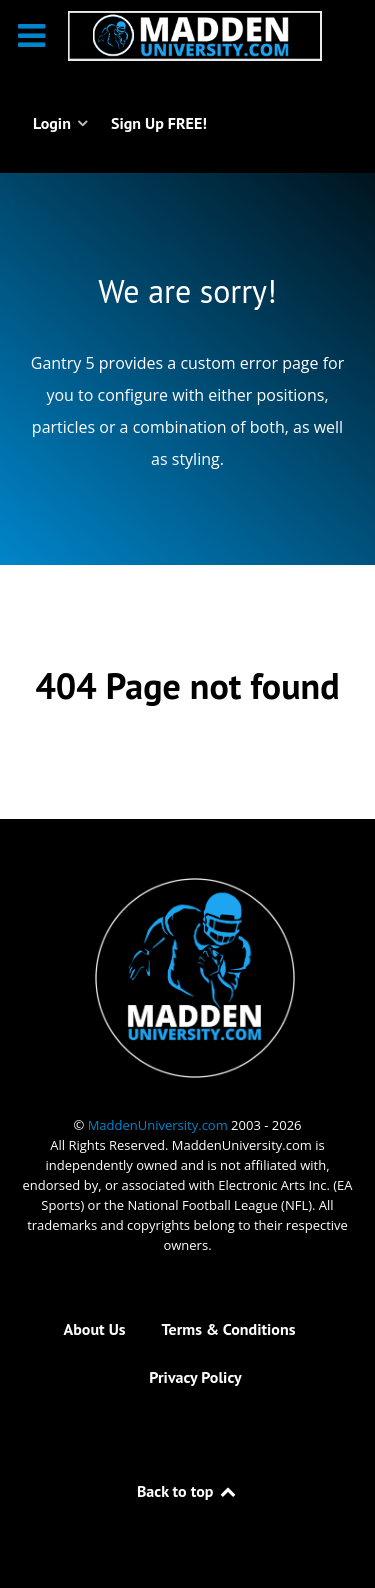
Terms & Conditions (229, 1329)
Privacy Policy (195, 1377)
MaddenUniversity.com (159, 1125)
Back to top (187, 1491)
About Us (95, 1329)
